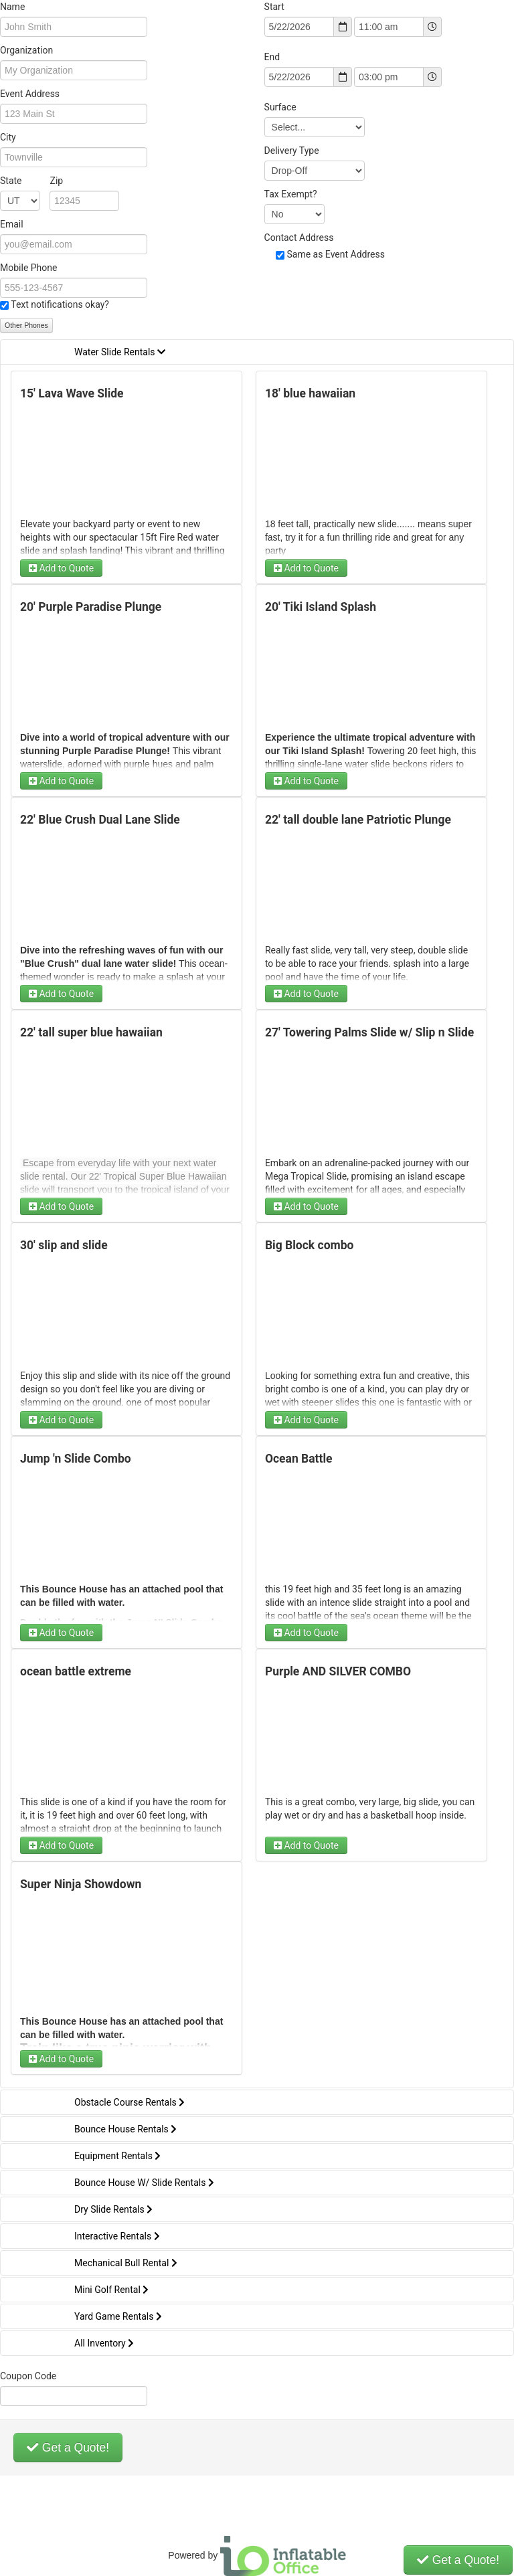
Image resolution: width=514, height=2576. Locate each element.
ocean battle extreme (75, 1671)
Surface (280, 107)
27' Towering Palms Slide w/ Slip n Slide (369, 1032)
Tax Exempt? (290, 194)
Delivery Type (291, 150)
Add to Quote (61, 568)
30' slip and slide (64, 1245)
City (8, 137)
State (31, 180)
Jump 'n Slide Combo (75, 1458)
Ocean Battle (299, 1458)
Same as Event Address (335, 254)
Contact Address (299, 237)
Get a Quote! (68, 2447)
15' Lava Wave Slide (72, 393)
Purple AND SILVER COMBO (338, 1671)
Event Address (30, 93)
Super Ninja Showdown (80, 1884)
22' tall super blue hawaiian (91, 1032)
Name (12, 6)
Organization (26, 50)
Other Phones (26, 325)
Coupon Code (28, 2376)
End (272, 57)
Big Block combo (309, 1245)
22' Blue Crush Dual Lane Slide (100, 819)
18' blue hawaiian (310, 393)
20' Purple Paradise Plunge (90, 607)
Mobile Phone (28, 267)
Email (11, 224)
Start (274, 6)
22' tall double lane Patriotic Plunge (358, 819)
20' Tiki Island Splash (320, 607)
